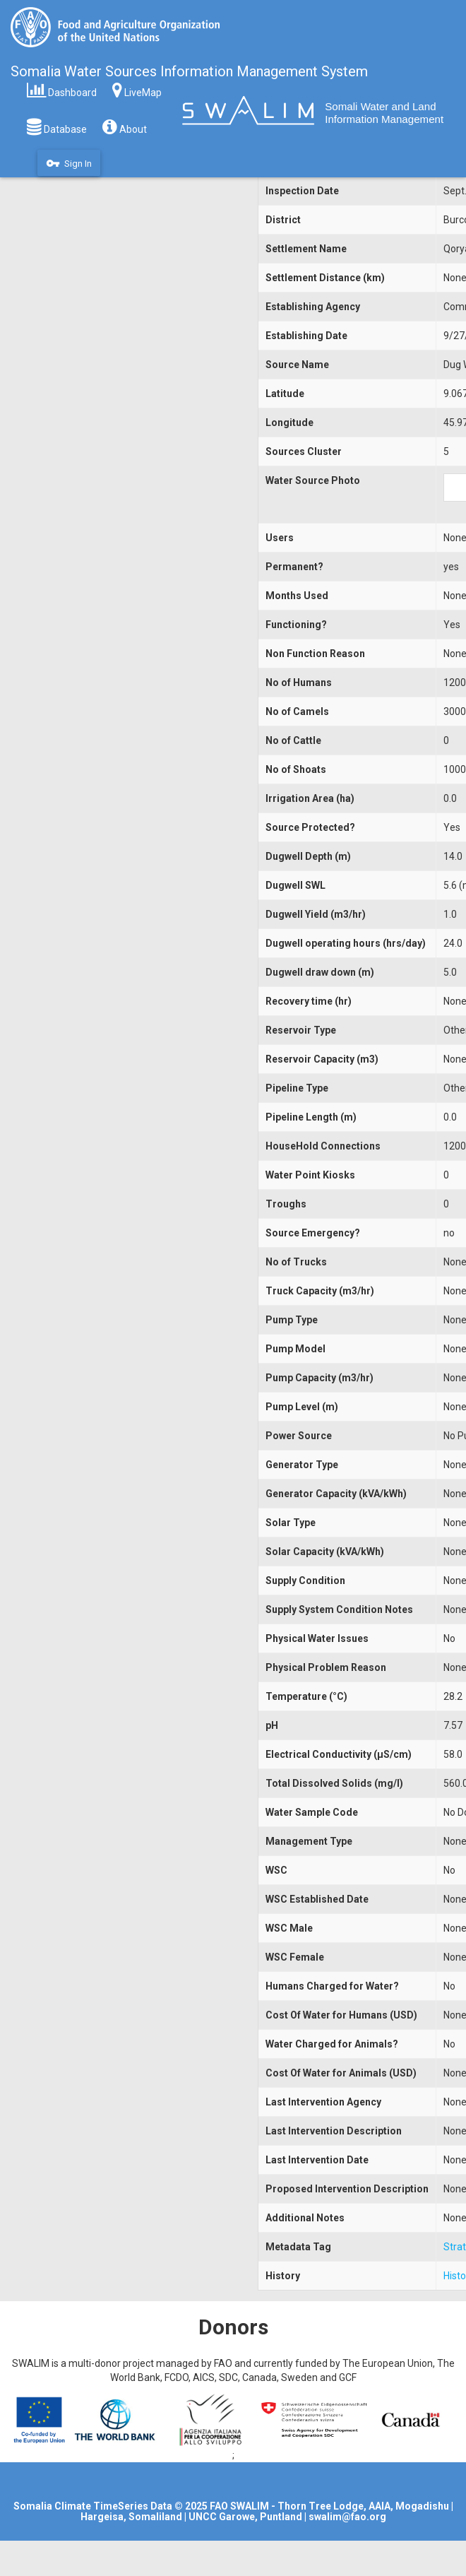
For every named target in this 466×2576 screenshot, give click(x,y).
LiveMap (137, 89)
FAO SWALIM (240, 2506)
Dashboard (62, 89)
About (124, 125)
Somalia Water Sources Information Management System (189, 71)
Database (57, 125)
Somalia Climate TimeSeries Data (92, 2506)
